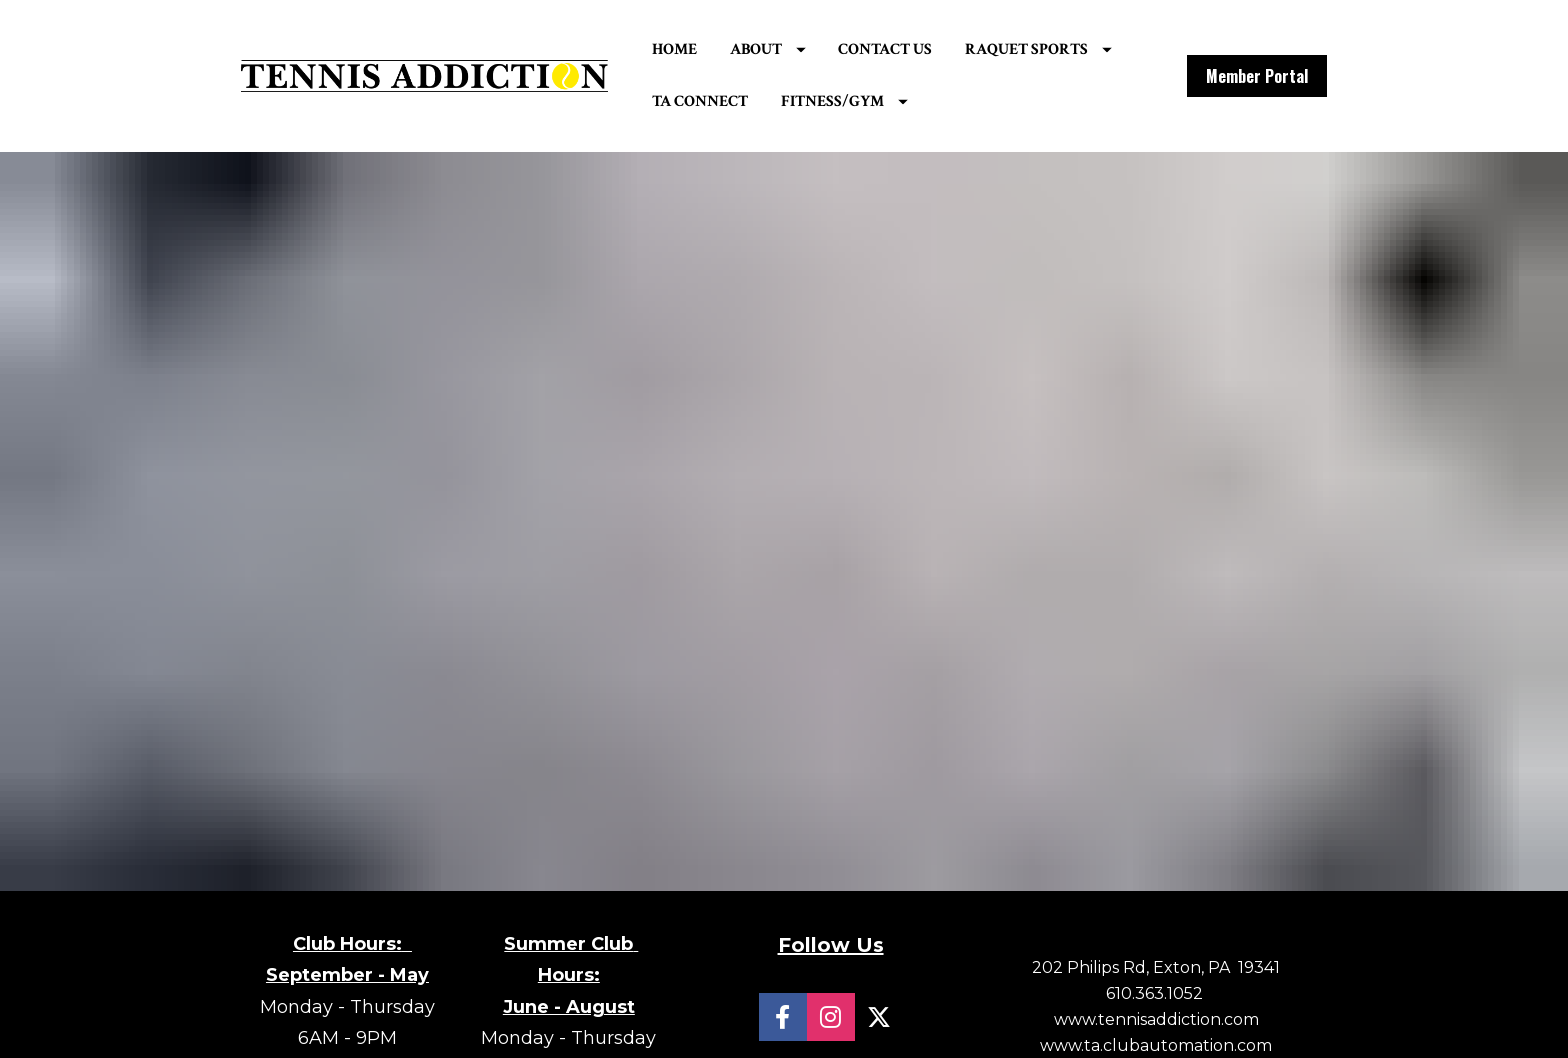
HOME (717, 51)
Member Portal (1257, 79)
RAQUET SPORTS (768, 104)
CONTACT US (928, 51)
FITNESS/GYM (1066, 104)
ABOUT (811, 51)
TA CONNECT (923, 104)
